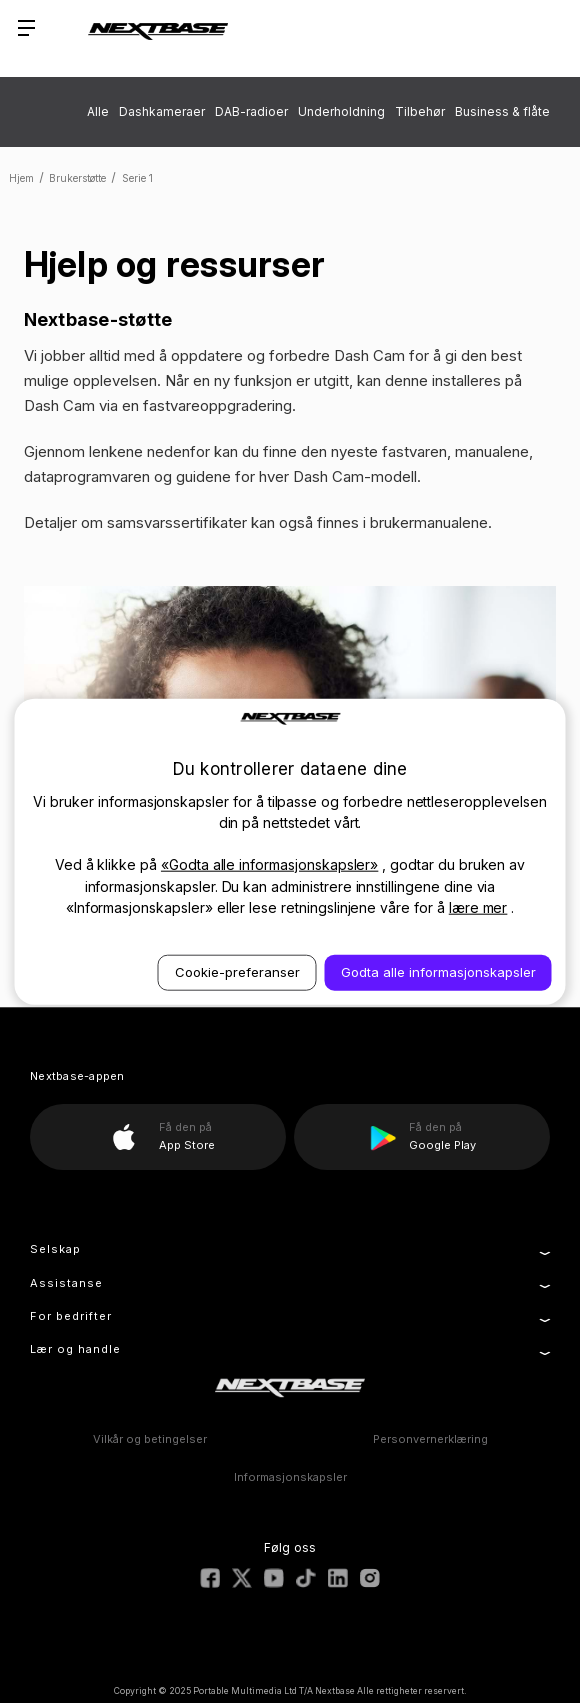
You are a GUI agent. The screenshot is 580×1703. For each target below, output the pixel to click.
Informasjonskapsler (290, 1477)
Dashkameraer (162, 111)
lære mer (478, 907)
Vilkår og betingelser (150, 1439)
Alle (98, 111)
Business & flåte (502, 111)
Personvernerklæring (430, 1439)
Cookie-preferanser (237, 972)
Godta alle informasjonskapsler (438, 972)
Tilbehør (420, 111)
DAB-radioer (251, 111)
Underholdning (341, 111)
